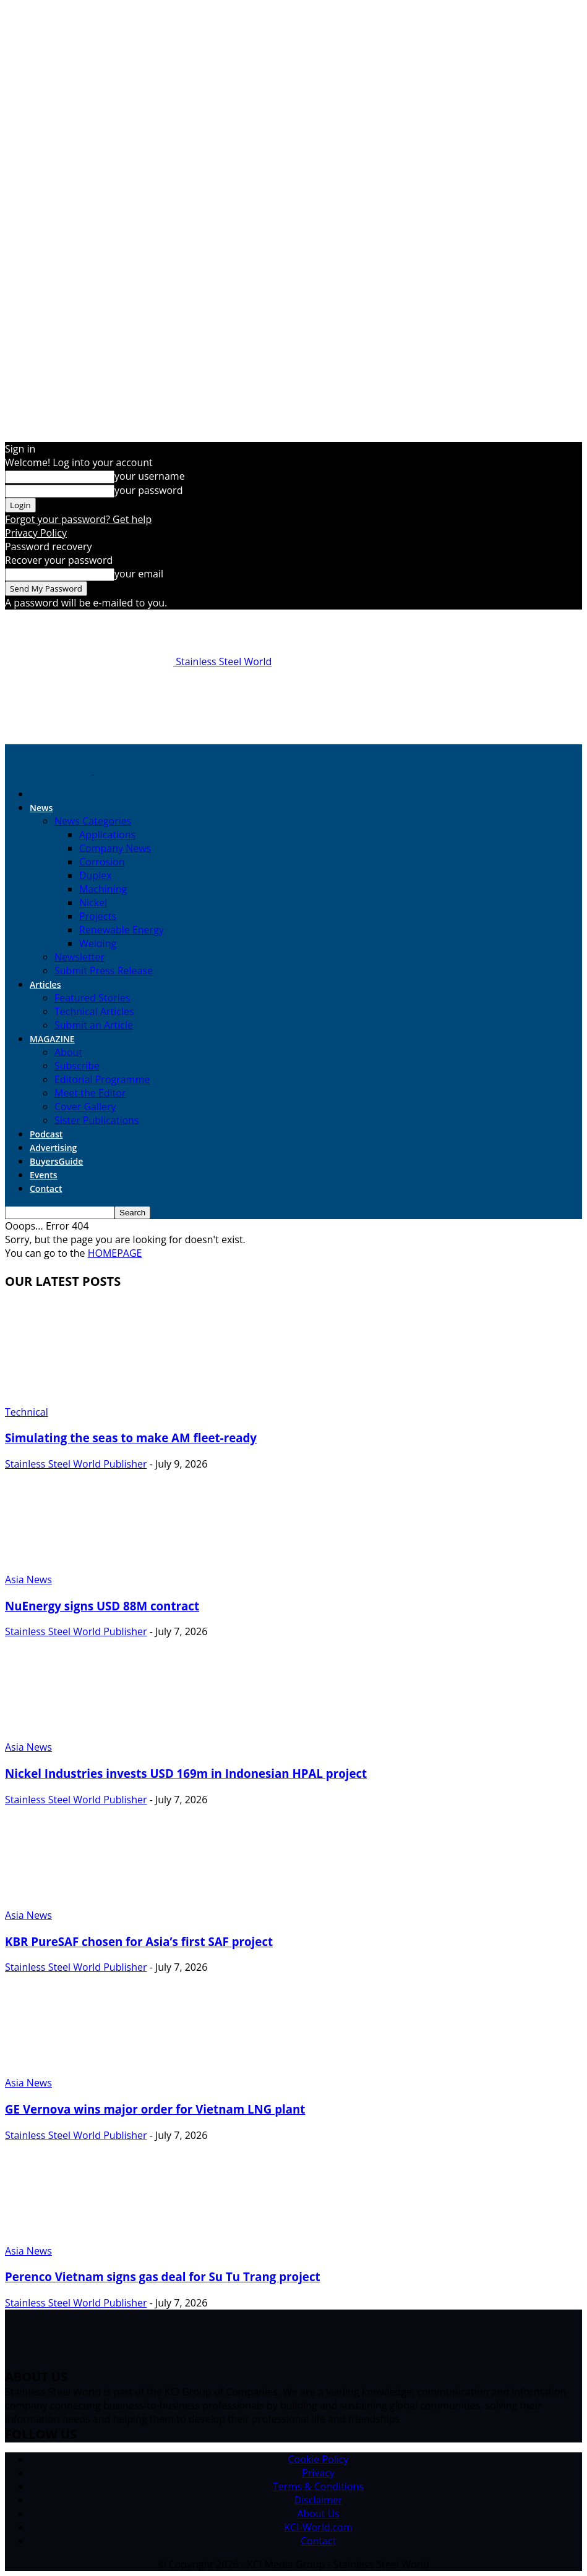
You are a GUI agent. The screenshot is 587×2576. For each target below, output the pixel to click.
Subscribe (77, 1066)
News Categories (92, 821)
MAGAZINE (52, 1039)
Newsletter (79, 957)
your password (148, 490)
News (41, 808)
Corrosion (102, 862)
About (68, 1052)
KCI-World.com (318, 2527)
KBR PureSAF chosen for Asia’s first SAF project (139, 1941)
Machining (103, 889)
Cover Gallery (85, 1106)
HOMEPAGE (115, 1253)
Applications (107, 834)
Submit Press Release (103, 970)
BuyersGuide (56, 1161)
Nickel (93, 902)
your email (138, 573)
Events (44, 1175)
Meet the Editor (90, 1093)
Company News (115, 848)
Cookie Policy (318, 2459)
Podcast (46, 1134)
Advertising (53, 1148)
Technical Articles (94, 1011)
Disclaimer (318, 2500)
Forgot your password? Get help (78, 519)
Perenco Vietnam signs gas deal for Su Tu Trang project (162, 2276)
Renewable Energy (121, 930)
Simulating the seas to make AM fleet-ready (131, 1437)
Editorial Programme (102, 1079)
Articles (45, 984)
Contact (46, 1188)
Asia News (28, 1579)
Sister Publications (96, 1120)
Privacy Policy (36, 533)
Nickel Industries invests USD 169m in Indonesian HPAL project (186, 1773)
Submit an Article (93, 1025)
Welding (97, 943)
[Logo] (49, 770)
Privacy (318, 2473)
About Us (318, 2513)
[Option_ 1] (294, 729)
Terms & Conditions (318, 2486)
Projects (97, 916)
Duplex (95, 875)
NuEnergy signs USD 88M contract (102, 1605)
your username (149, 476)
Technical (26, 1412)
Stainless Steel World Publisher (76, 1464)
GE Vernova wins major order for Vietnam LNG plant (155, 2109)
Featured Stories (92, 998)
